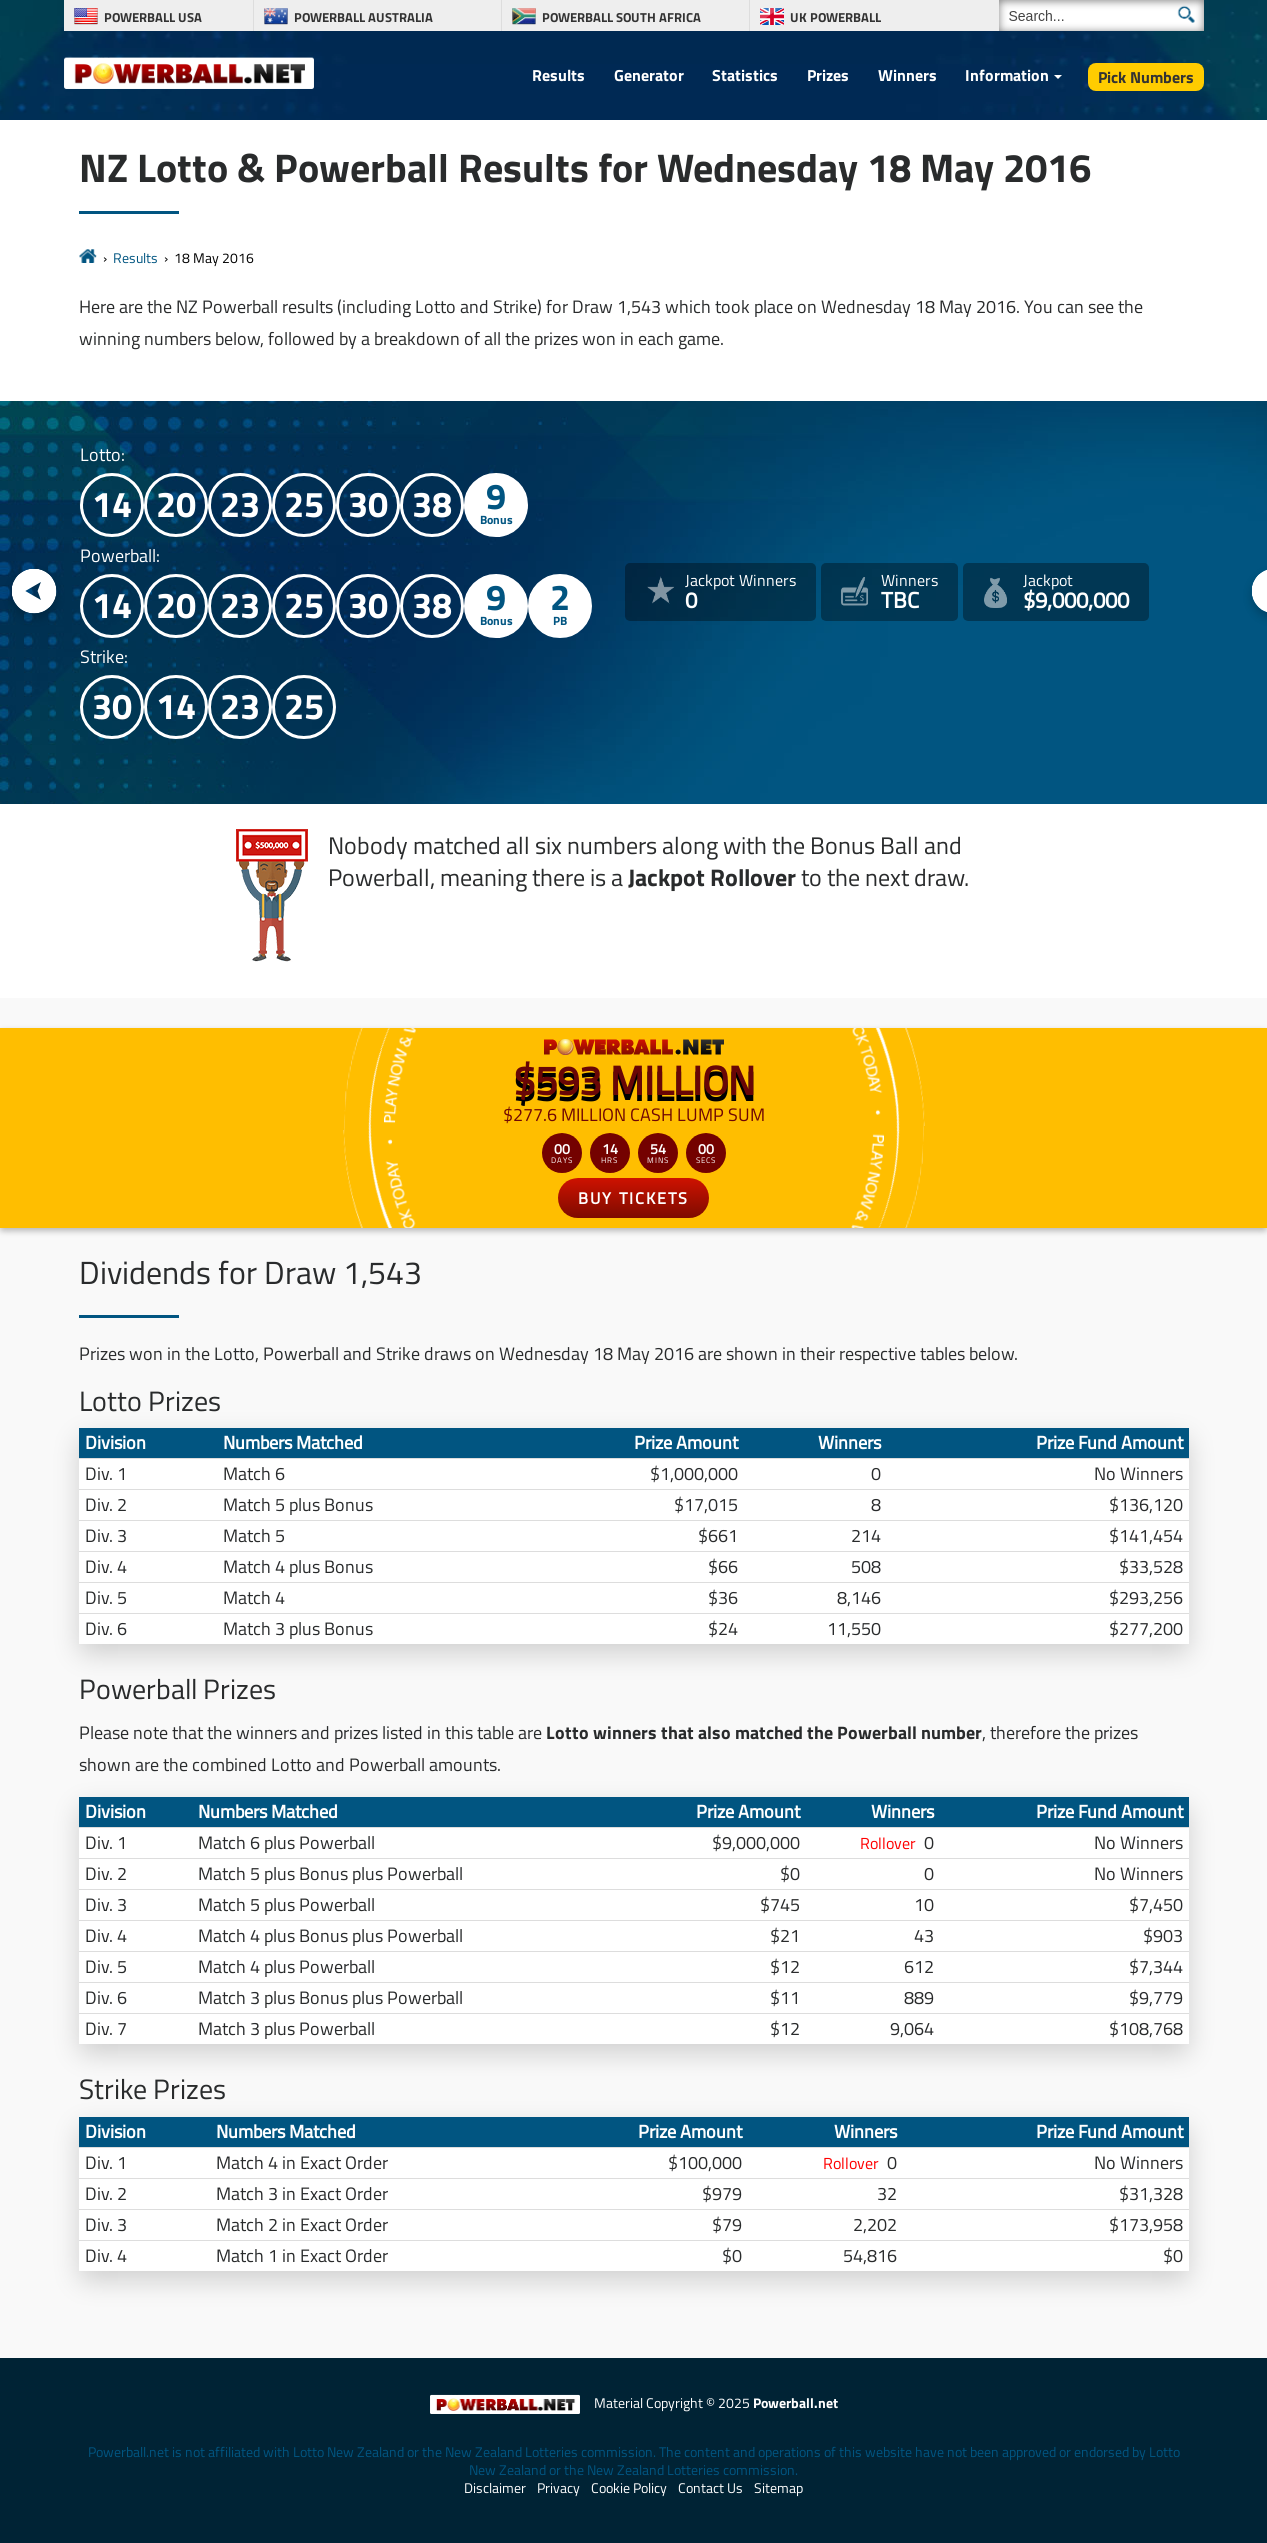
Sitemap (778, 2488)
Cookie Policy (629, 2488)
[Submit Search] (1186, 14)
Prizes (828, 75)
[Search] (1101, 15)
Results (558, 75)
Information (1007, 75)
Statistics (745, 75)
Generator (649, 75)
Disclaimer (495, 2488)
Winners (907, 75)
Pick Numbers (1146, 77)
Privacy (558, 2488)
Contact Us (710, 2488)
